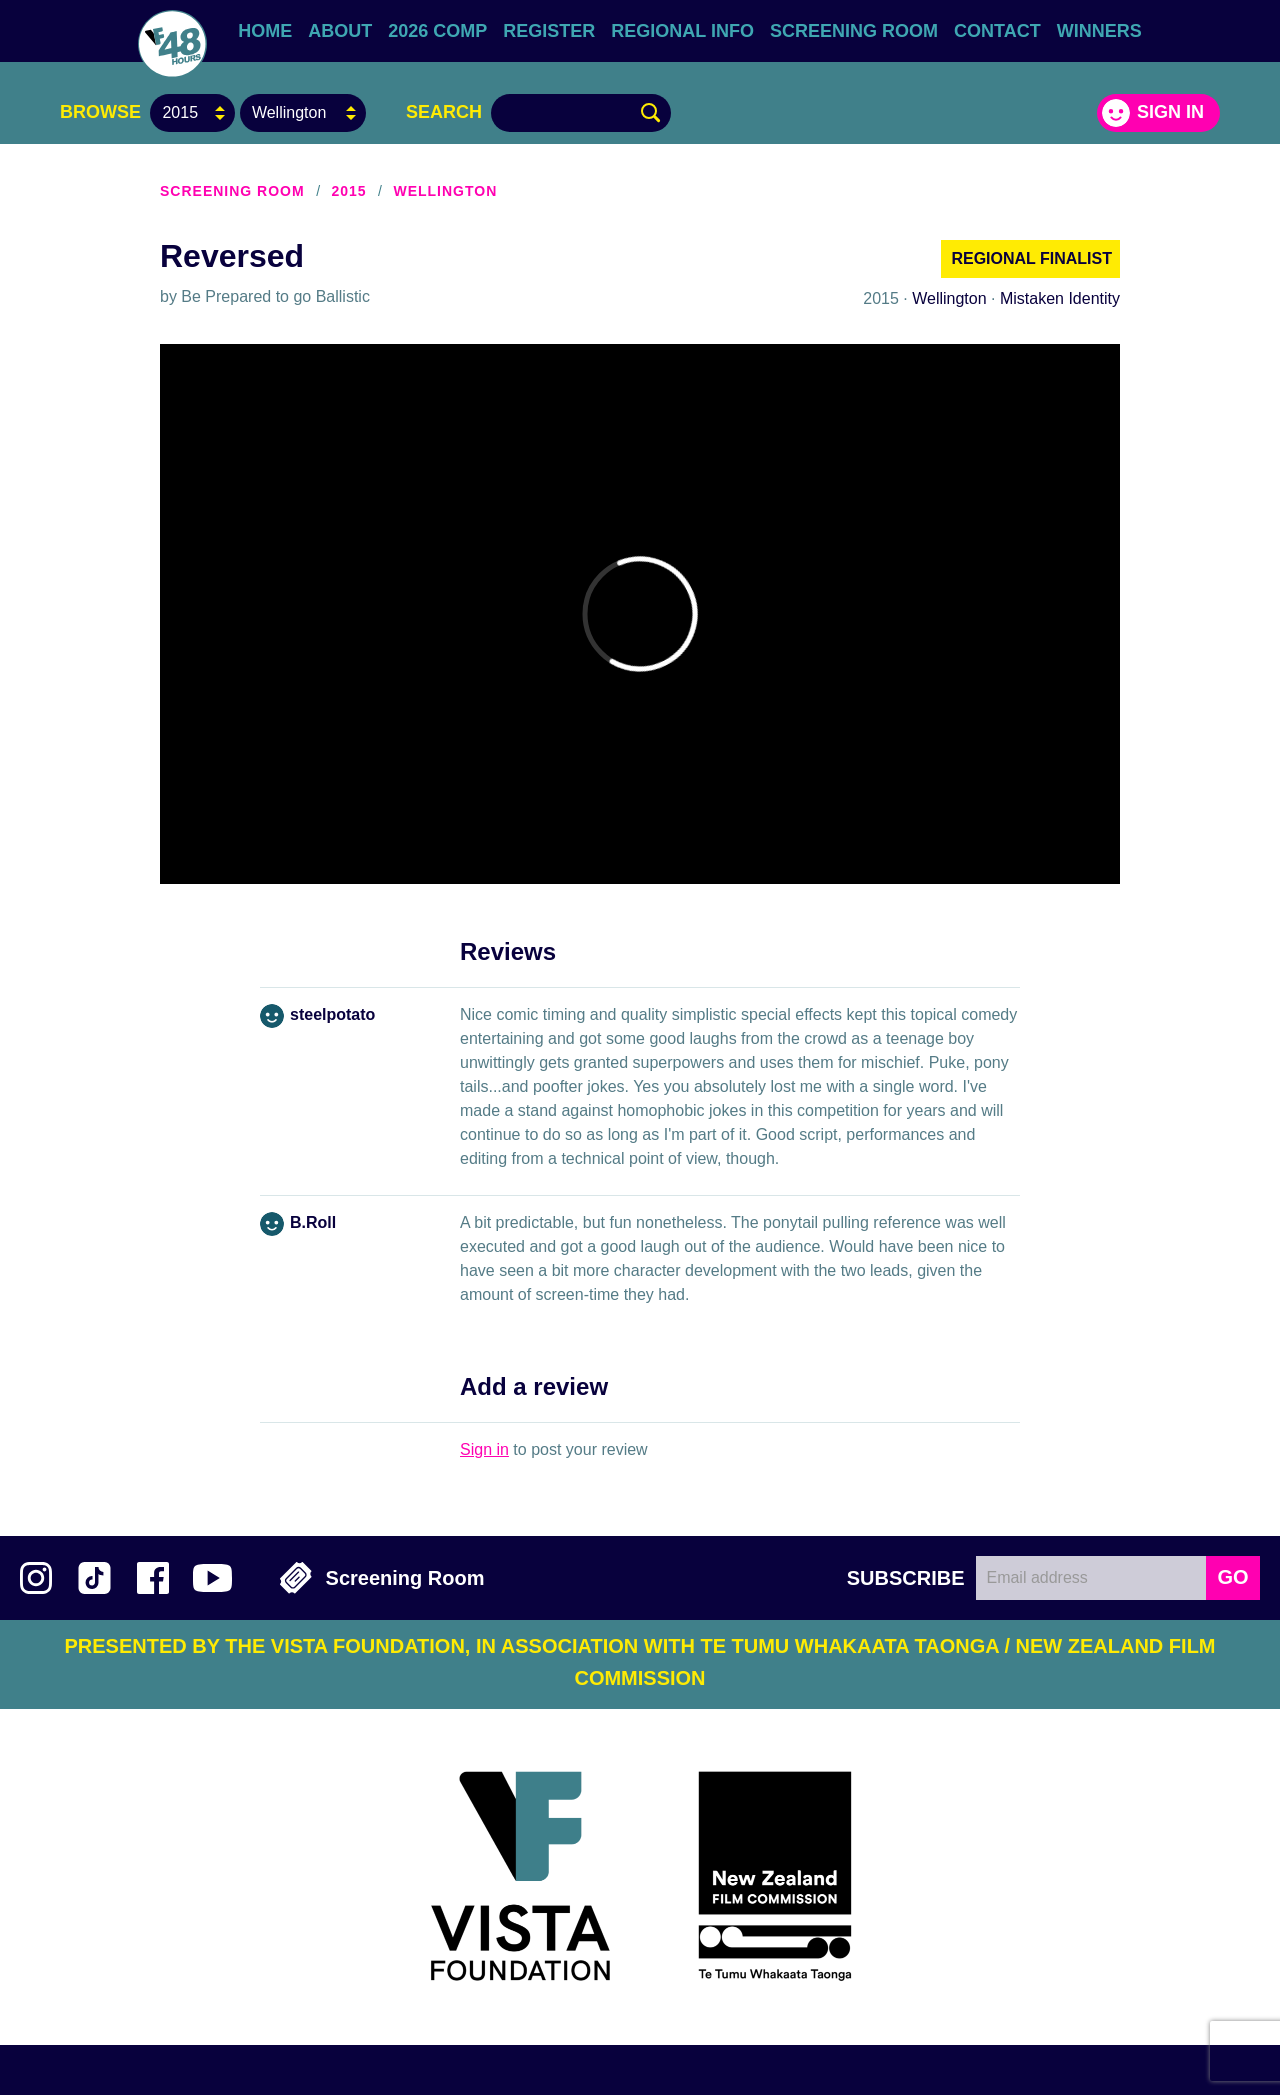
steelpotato (332, 1014)
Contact (997, 31)
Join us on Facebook (153, 1578)
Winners (1099, 31)
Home (265, 31)
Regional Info (682, 31)
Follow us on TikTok (94, 1578)
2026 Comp (437, 31)
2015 (348, 191)
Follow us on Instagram (36, 1578)
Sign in (1170, 112)
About (340, 31)
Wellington (445, 191)
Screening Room (854, 31)
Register (549, 31)
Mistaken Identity (1060, 298)
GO (1232, 1577)
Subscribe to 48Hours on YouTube (212, 1578)
